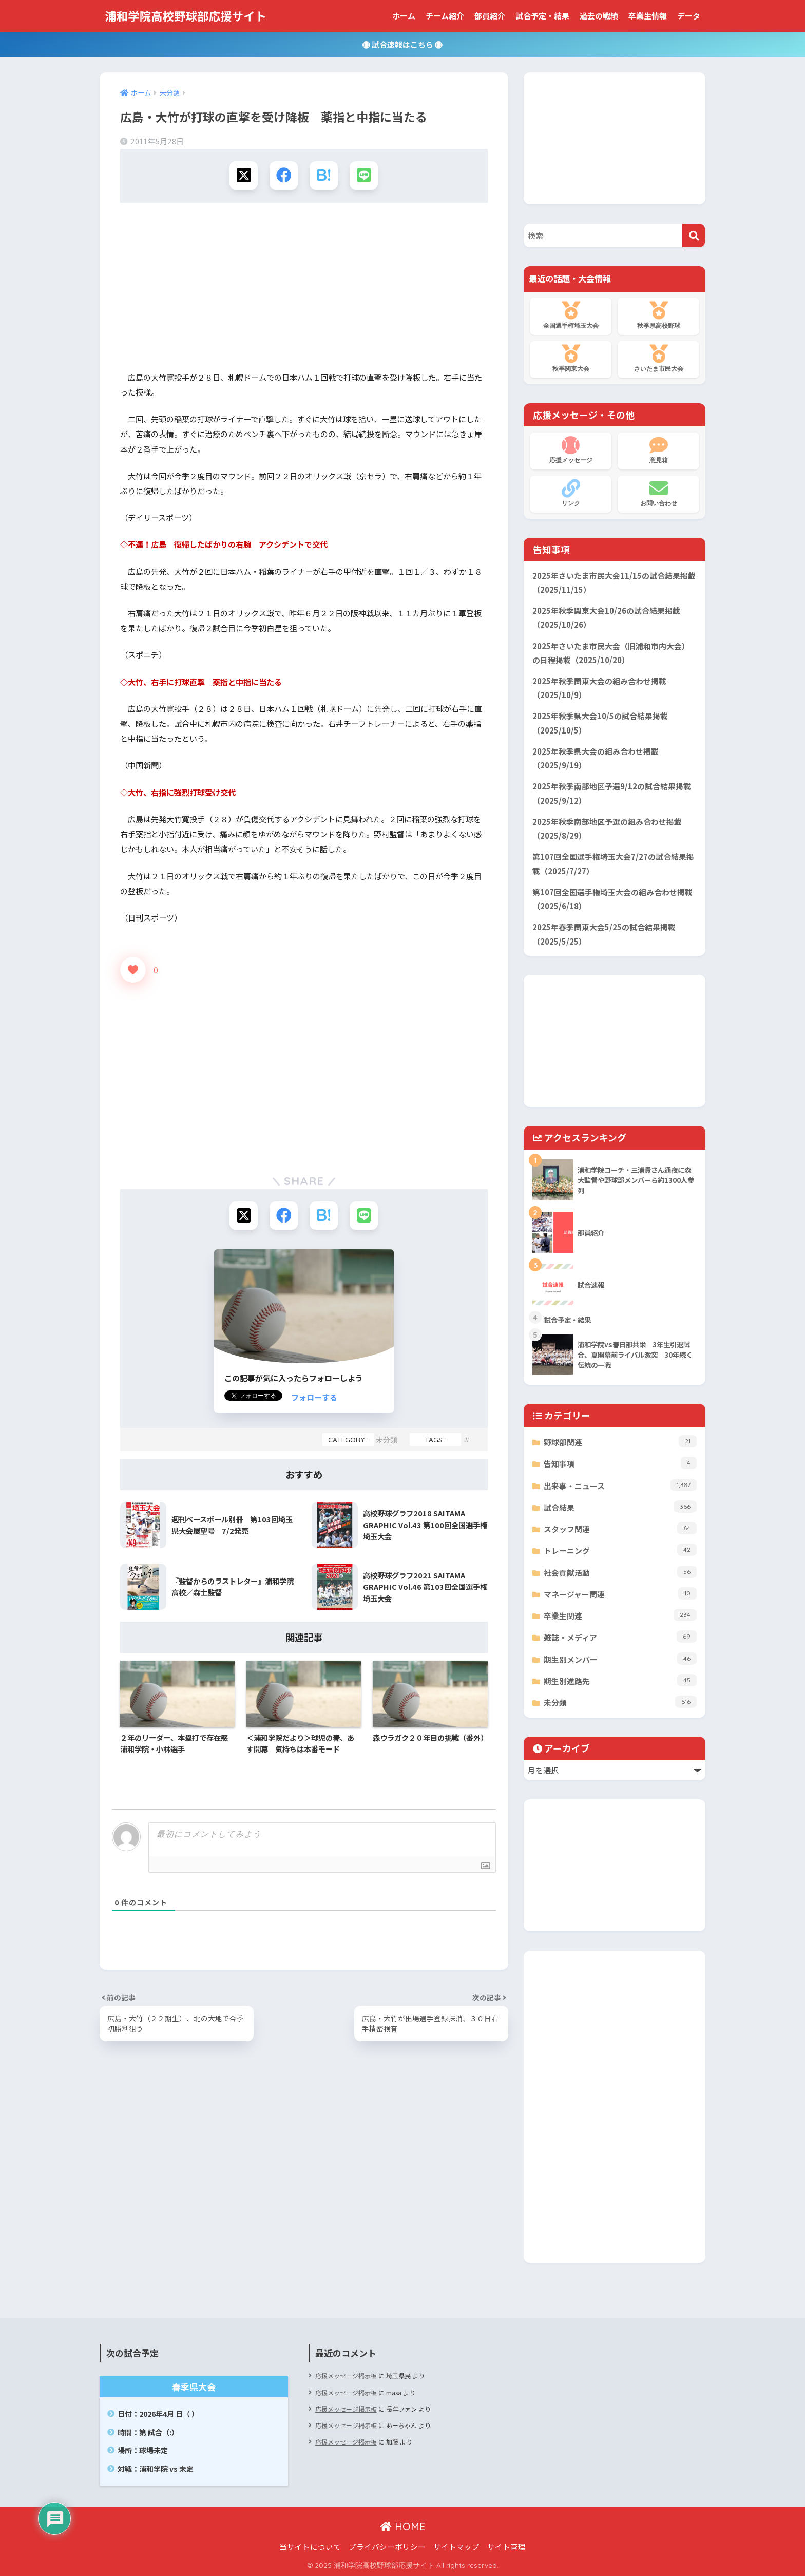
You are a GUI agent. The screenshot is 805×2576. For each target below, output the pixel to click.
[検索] (693, 235)
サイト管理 (506, 2546)
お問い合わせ (658, 493)
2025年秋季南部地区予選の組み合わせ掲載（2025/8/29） (607, 828)
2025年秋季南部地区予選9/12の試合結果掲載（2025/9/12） (611, 793)
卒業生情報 (647, 15)
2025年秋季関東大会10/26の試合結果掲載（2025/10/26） (606, 617)
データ (688, 15)
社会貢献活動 (620, 1572)
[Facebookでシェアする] (284, 175)
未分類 (386, 1439)
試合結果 (620, 1506)
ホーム (403, 15)
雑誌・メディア (620, 1636)
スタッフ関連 (620, 1528)
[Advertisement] (304, 290)
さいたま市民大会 (658, 358)
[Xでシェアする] (243, 175)
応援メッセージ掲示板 (346, 2375)
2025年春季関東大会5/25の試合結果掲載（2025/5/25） (604, 934)
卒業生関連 (620, 1615)
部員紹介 (489, 15)
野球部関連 (620, 1441)
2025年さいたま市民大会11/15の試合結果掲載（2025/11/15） (614, 582)
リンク (570, 493)
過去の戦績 (599, 15)
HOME (403, 2526)
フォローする (314, 1397)
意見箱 (658, 450)
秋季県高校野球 (658, 315)
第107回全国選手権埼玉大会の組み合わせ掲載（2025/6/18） (612, 899)
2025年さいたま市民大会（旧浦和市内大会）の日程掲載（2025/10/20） (610, 653)
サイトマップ (456, 2546)
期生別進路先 (620, 1680)
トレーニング (620, 1550)
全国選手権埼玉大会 (570, 315)
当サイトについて (310, 2546)
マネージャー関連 (620, 1593)
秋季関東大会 (570, 358)
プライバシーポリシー (387, 2546)
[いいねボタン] (133, 970)
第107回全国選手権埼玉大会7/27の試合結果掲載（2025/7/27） (613, 863)
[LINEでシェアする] (364, 175)
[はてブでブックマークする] (324, 175)
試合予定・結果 (542, 15)
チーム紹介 (445, 15)
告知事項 (620, 1463)
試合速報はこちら (402, 44)
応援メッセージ (570, 450)
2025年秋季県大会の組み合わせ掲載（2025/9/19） (595, 758)
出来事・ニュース (620, 1485)
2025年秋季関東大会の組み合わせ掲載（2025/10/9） (599, 687)
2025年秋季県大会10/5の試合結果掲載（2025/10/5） (600, 722)
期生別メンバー (620, 1658)
